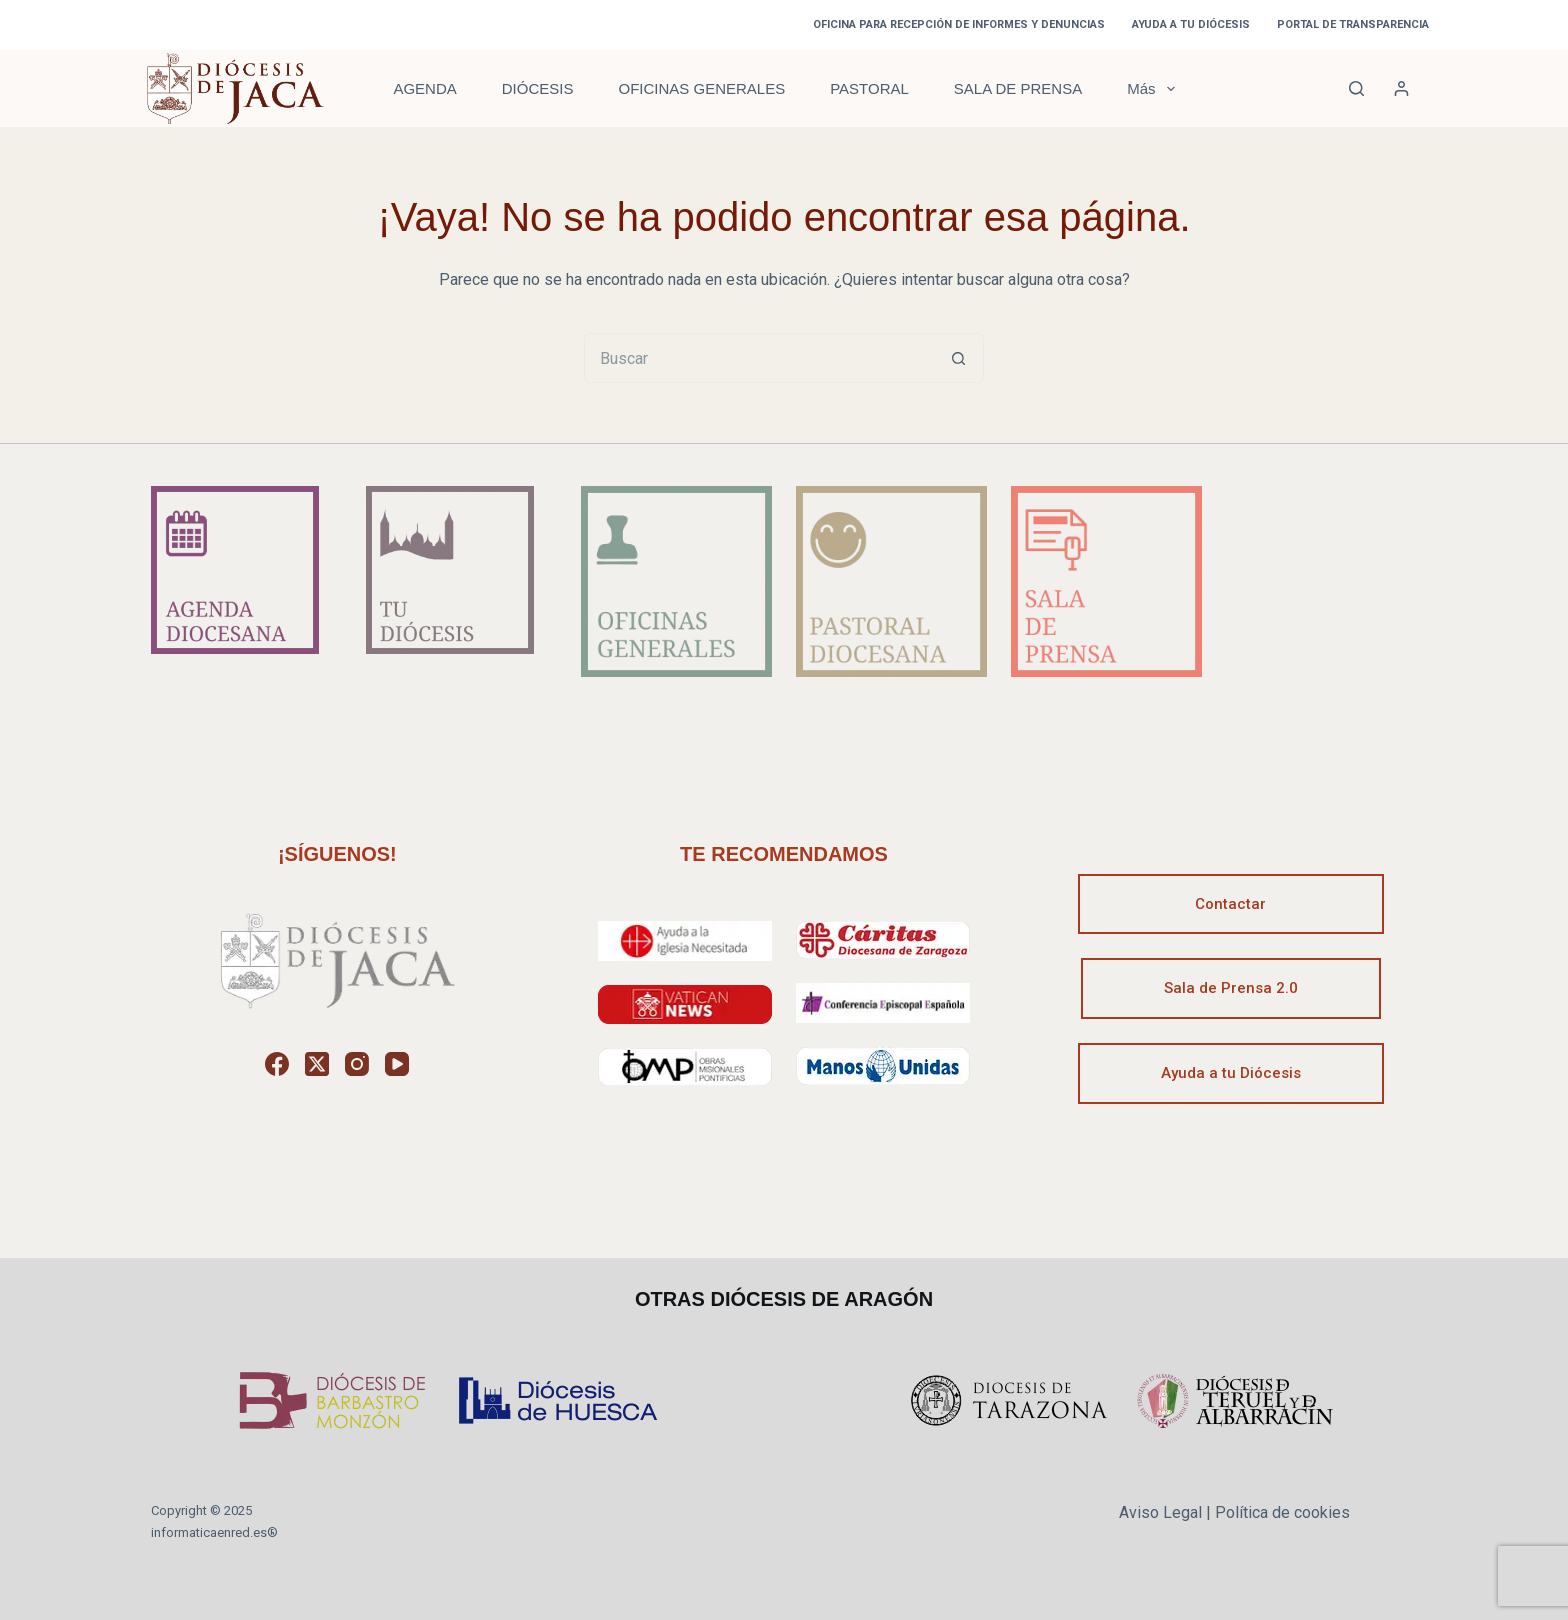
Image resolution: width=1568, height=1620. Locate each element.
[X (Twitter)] (317, 1064)
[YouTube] (397, 1064)
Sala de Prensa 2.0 (1231, 988)
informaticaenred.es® (214, 1532)
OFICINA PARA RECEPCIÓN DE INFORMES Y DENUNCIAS (959, 24)
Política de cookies (1282, 1512)
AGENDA (424, 88)
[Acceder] (1401, 88)
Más (1154, 89)
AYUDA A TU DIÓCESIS (1191, 24)
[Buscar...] (759, 358)
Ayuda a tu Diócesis (1231, 1073)
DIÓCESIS (538, 88)
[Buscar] (1356, 88)
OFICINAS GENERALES (701, 88)
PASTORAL (869, 88)
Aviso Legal (1160, 1512)
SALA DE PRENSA (1018, 88)
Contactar (1230, 904)
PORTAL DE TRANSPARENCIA (1353, 24)
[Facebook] (277, 1064)
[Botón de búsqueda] (959, 358)
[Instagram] (357, 1064)
